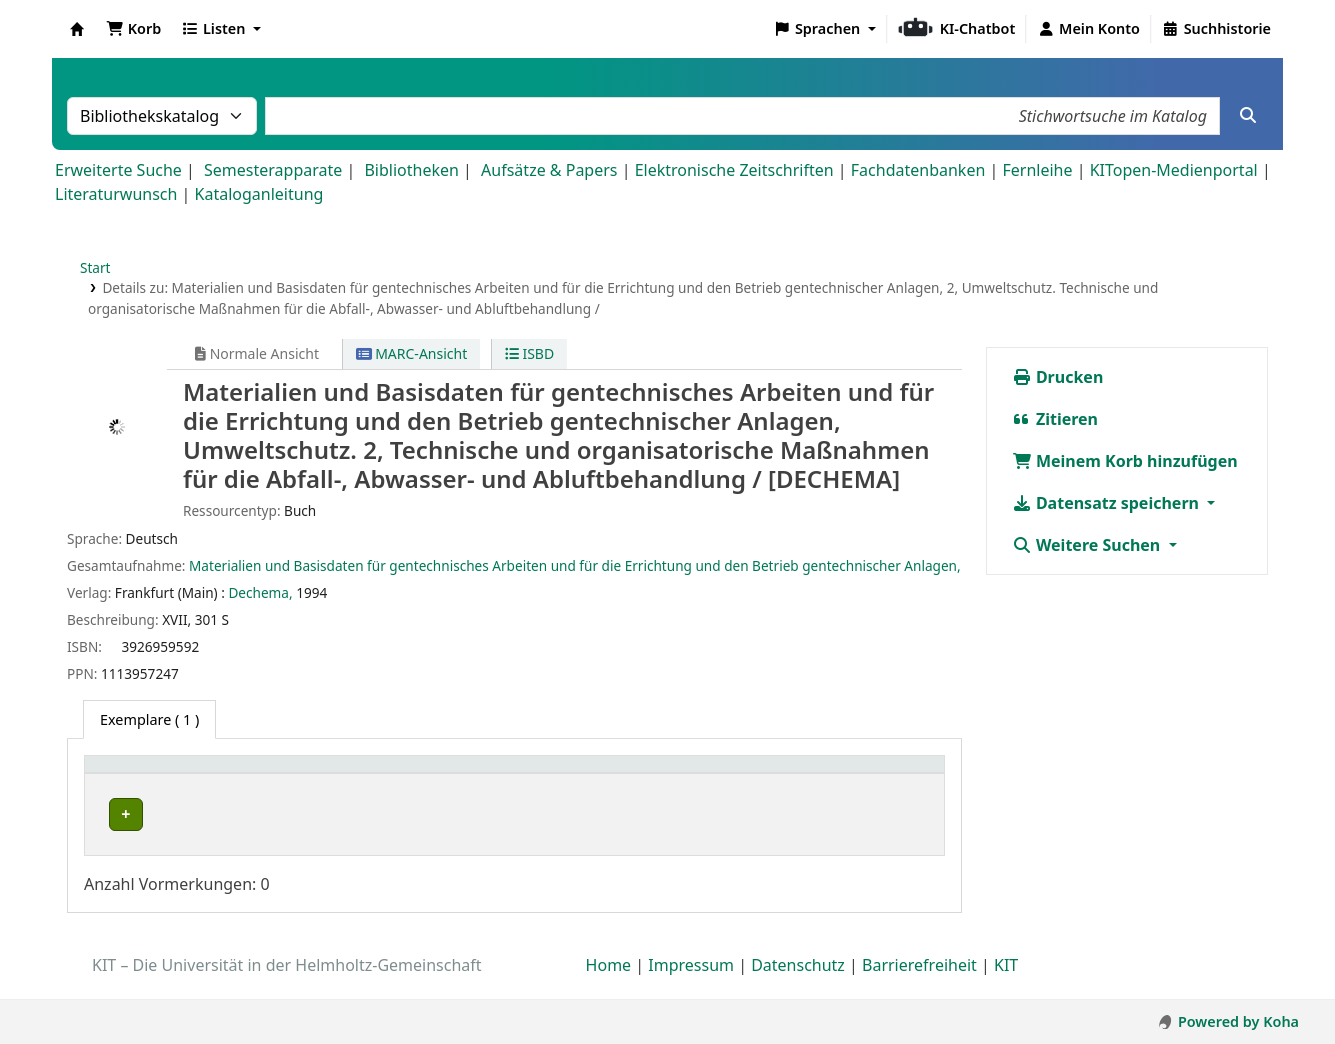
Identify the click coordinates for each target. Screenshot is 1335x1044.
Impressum (691, 987)
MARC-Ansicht (412, 353)
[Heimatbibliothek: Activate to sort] (201, 775)
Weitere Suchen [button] (1088, 545)
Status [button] (828, 774)
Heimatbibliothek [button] (156, 774)
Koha (77, 29)
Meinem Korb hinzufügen (1125, 461)
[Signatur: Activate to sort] (735, 775)
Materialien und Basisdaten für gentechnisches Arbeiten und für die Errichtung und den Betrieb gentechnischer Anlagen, (575, 565)
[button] (133, 29)
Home (609, 987)
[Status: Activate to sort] (870, 775)
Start (95, 267)
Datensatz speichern (1107, 503)
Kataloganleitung (259, 194)
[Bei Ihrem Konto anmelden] (1088, 29)
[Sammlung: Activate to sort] (386, 775)
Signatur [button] (713, 774)
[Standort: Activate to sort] (565, 775)
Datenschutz (798, 987)
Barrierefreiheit (919, 987)
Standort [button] (496, 774)
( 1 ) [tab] (149, 719)
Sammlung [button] (363, 774)
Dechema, (260, 592)
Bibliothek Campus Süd (180, 814)
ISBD (529, 353)
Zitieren (1055, 419)
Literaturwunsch (116, 194)
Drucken (1058, 377)
